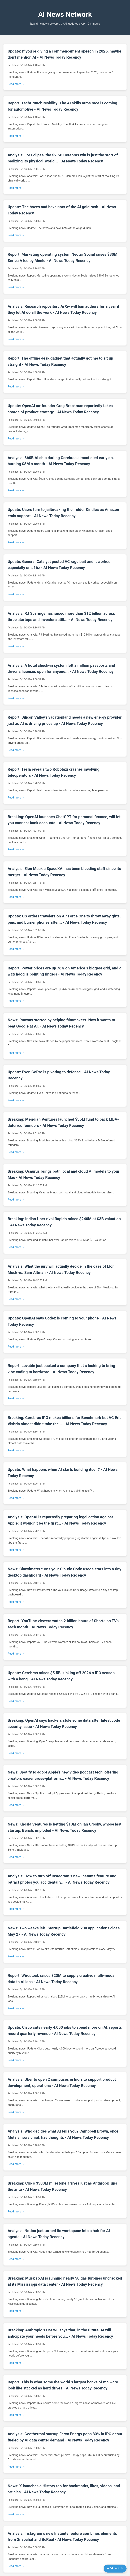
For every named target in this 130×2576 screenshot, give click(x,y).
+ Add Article (115, 2568)
